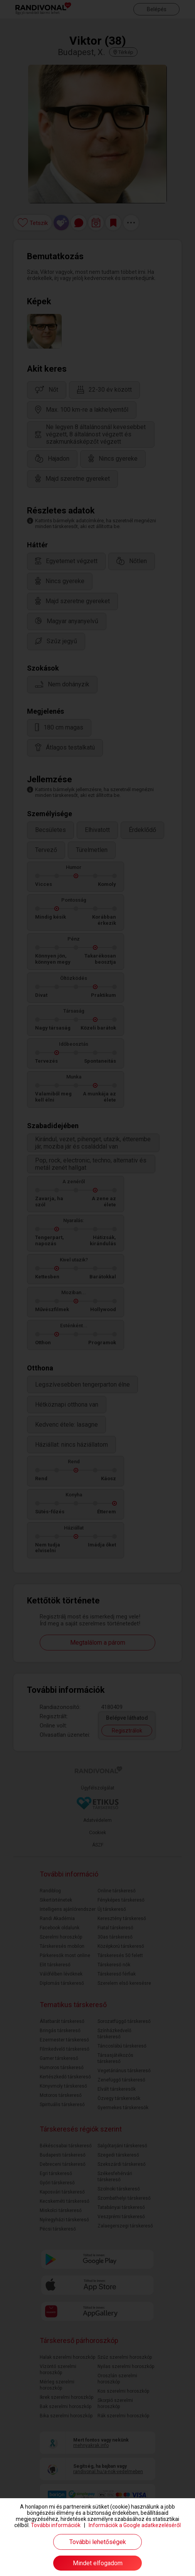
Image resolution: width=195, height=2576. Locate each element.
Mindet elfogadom (98, 2563)
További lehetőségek (97, 2542)
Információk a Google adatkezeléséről (135, 2525)
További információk (56, 2525)
